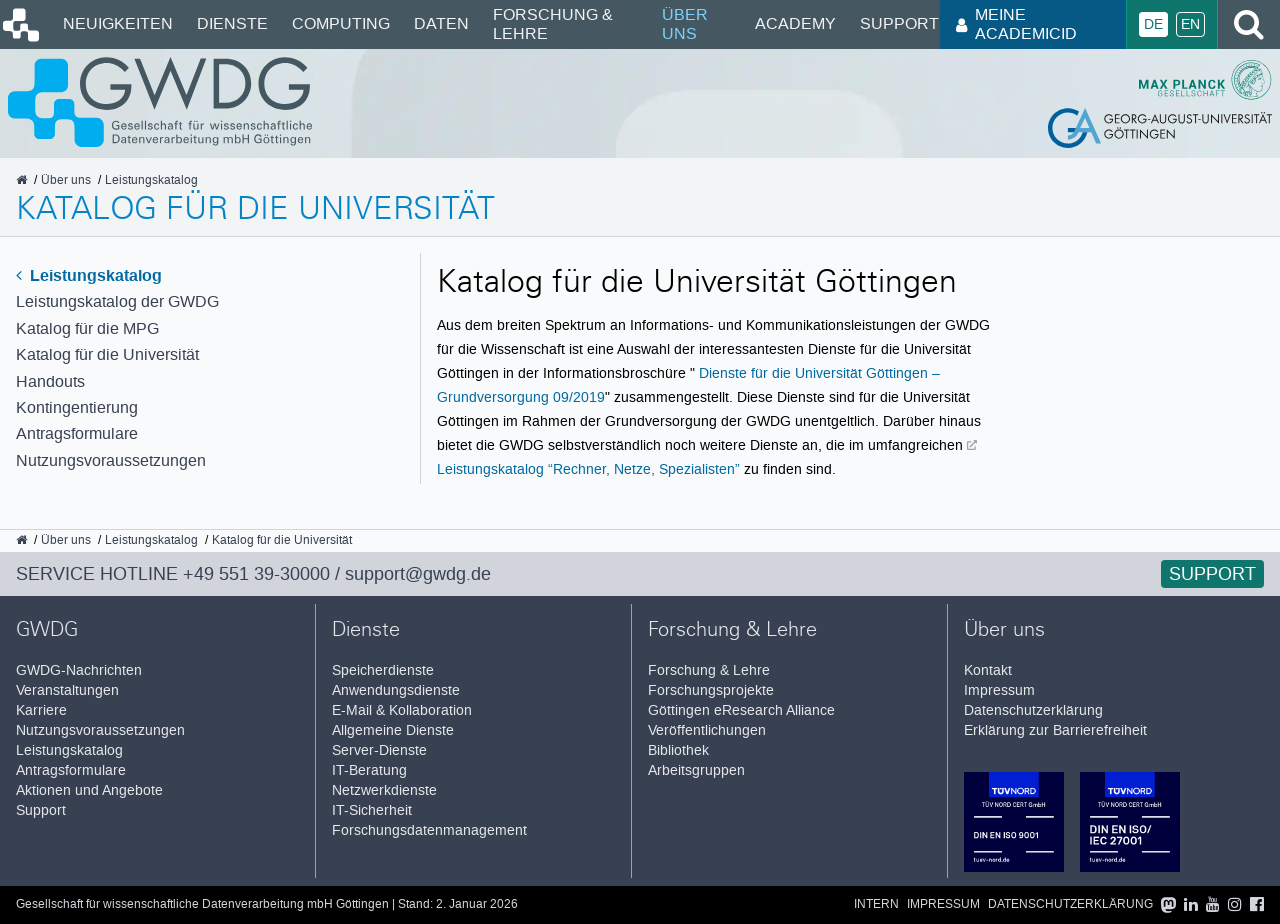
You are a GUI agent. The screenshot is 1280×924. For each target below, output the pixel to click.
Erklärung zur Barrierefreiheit (1055, 730)
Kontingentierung (77, 407)
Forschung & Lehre (553, 23)
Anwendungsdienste (396, 690)
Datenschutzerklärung (1033, 710)
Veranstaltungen (67, 690)
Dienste (232, 23)
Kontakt (988, 670)
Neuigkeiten (118, 23)
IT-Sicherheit (372, 810)
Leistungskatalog (89, 275)
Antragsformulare (77, 433)
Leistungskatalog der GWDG (117, 301)
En (1190, 24)
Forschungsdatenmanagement (429, 830)
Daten (441, 23)
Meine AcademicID (1016, 23)
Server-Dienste (379, 750)
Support (899, 23)
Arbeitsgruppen (696, 770)
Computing (341, 23)
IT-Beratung (369, 770)
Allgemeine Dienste (393, 730)
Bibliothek (678, 750)
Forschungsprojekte (711, 690)
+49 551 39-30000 (256, 574)
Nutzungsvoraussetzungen (111, 460)
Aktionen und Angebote (89, 790)
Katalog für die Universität (107, 354)
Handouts (50, 381)
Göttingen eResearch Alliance (741, 710)
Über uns (685, 23)
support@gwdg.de (418, 574)
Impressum (999, 690)
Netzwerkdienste (384, 790)
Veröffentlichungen (707, 730)
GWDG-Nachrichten (79, 670)
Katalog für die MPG (87, 328)
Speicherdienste (383, 670)
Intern (876, 904)
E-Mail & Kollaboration (402, 710)
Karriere (41, 710)
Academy (795, 23)
